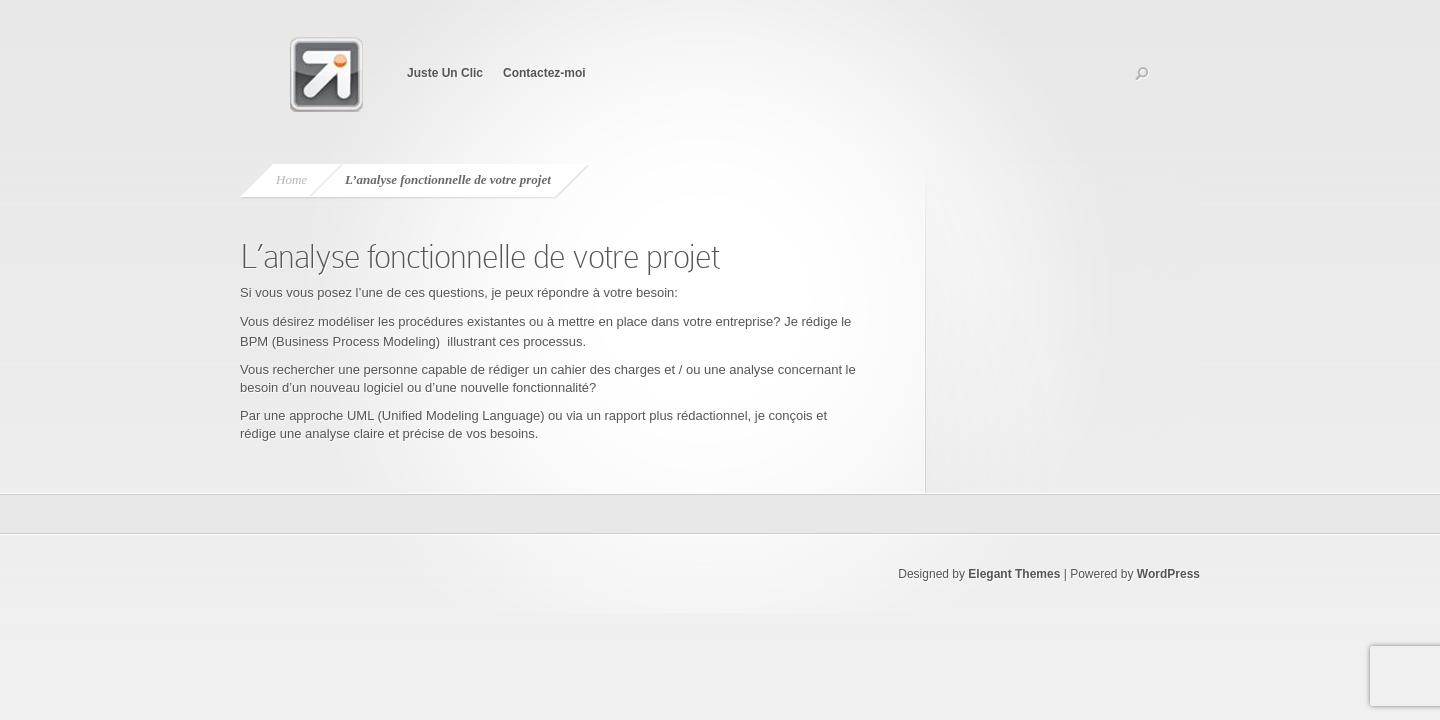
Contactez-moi (544, 73)
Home (291, 179)
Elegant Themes (1014, 574)
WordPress (1168, 574)
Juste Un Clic (445, 73)
